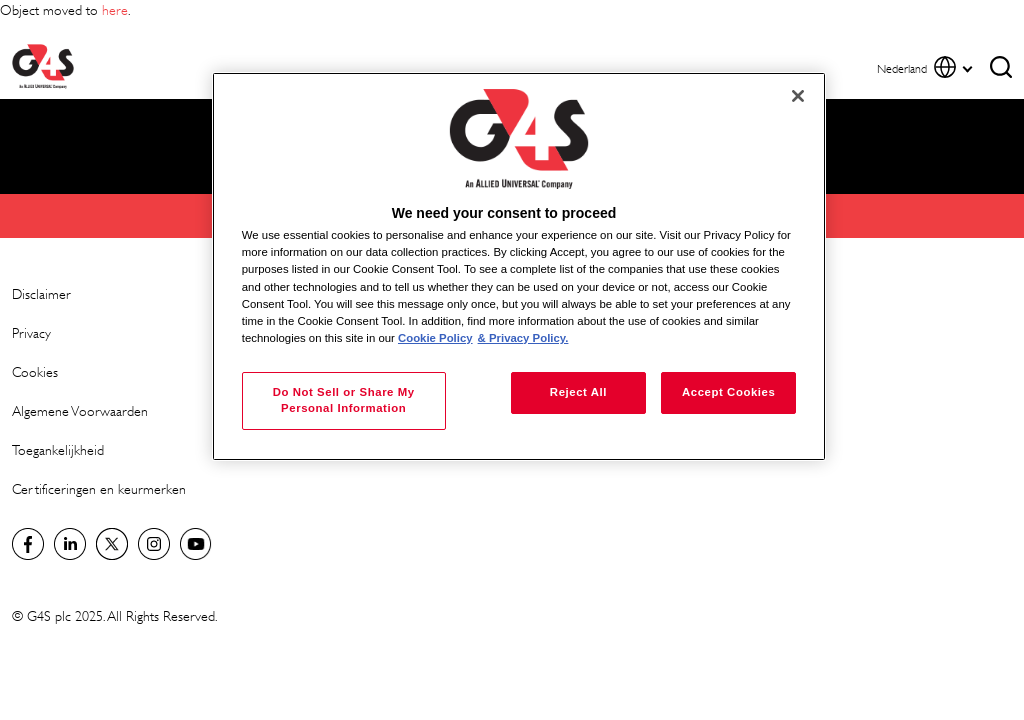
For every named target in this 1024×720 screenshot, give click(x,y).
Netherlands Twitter (112, 544)
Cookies (35, 371)
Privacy (31, 332)
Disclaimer (41, 293)
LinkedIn (70, 544)
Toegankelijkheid (58, 449)
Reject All (578, 392)
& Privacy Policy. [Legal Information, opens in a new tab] (523, 338)
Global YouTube (196, 544)
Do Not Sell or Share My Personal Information (344, 400)
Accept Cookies (728, 392)
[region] (519, 266)
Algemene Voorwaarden (80, 410)
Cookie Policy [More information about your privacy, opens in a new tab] (435, 338)
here (115, 9)
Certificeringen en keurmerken (99, 488)
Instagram (154, 544)
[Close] (798, 96)
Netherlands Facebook (28, 544)
